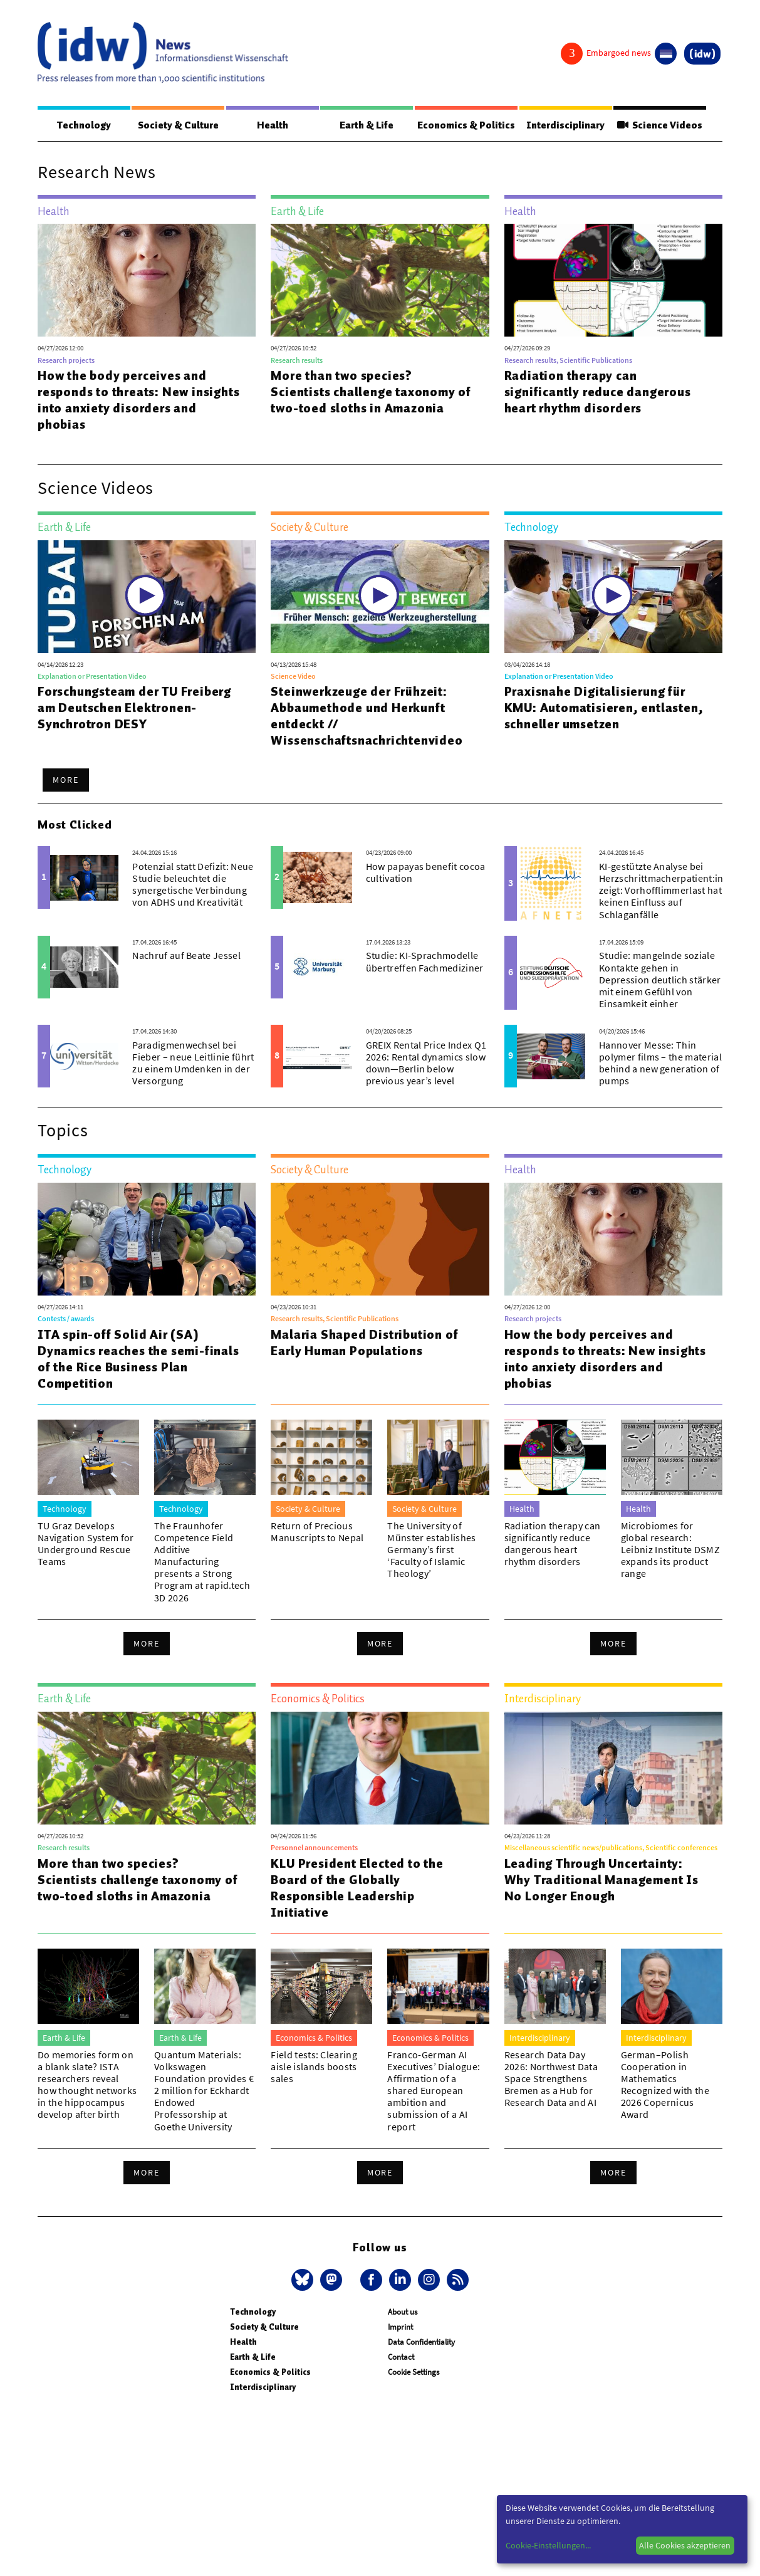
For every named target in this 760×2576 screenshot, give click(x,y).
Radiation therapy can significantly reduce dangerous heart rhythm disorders (597, 392)
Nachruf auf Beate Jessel (186, 956)
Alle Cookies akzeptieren (685, 2545)
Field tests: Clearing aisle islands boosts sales (314, 2067)
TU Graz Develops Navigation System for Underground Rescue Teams (86, 1544)
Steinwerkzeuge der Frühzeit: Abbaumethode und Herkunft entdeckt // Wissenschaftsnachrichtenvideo (366, 716)
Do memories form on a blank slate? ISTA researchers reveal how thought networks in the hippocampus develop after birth (87, 2085)
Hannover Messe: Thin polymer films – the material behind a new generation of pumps (660, 1063)
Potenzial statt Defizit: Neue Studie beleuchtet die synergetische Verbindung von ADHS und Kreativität (192, 885)
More (66, 780)
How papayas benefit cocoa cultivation (426, 873)
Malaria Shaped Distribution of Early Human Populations (364, 1343)
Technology (83, 125)
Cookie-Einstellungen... (548, 2545)
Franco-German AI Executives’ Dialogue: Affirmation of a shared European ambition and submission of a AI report (433, 2091)
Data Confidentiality (421, 2342)
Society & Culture (175, 125)
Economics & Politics (463, 125)
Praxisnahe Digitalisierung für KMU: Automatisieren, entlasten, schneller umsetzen (604, 708)
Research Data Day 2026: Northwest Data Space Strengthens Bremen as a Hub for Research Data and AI (551, 2079)
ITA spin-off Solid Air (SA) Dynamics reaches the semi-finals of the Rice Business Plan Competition (138, 1359)
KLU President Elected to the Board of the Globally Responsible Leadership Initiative (357, 1888)
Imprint (400, 2327)
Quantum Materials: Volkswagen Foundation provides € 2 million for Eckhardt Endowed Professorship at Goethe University (204, 2091)
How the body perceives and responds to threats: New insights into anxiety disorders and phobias (138, 400)
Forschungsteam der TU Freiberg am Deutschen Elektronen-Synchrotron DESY (134, 708)
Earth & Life (361, 125)
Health (268, 125)
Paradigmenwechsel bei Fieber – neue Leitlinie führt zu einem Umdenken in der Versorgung (193, 1063)
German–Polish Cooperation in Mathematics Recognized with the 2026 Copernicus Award (665, 2085)
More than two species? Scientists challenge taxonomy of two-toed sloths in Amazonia (371, 392)
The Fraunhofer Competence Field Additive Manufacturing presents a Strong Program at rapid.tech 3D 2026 (202, 1562)
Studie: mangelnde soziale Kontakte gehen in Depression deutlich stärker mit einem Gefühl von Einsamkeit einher (660, 980)
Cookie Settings (413, 2372)
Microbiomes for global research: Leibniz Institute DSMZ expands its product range (670, 1550)
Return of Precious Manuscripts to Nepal (317, 1532)
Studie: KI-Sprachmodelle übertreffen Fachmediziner (425, 962)
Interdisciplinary (564, 125)
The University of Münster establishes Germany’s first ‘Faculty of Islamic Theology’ (431, 1550)
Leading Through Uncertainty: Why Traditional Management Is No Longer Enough (601, 1880)
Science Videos (658, 125)
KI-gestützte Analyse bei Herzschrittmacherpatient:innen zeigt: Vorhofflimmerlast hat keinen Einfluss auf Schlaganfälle (670, 891)
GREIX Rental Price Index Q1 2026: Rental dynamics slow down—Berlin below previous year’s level (426, 1063)
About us (402, 2312)
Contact (401, 2357)
